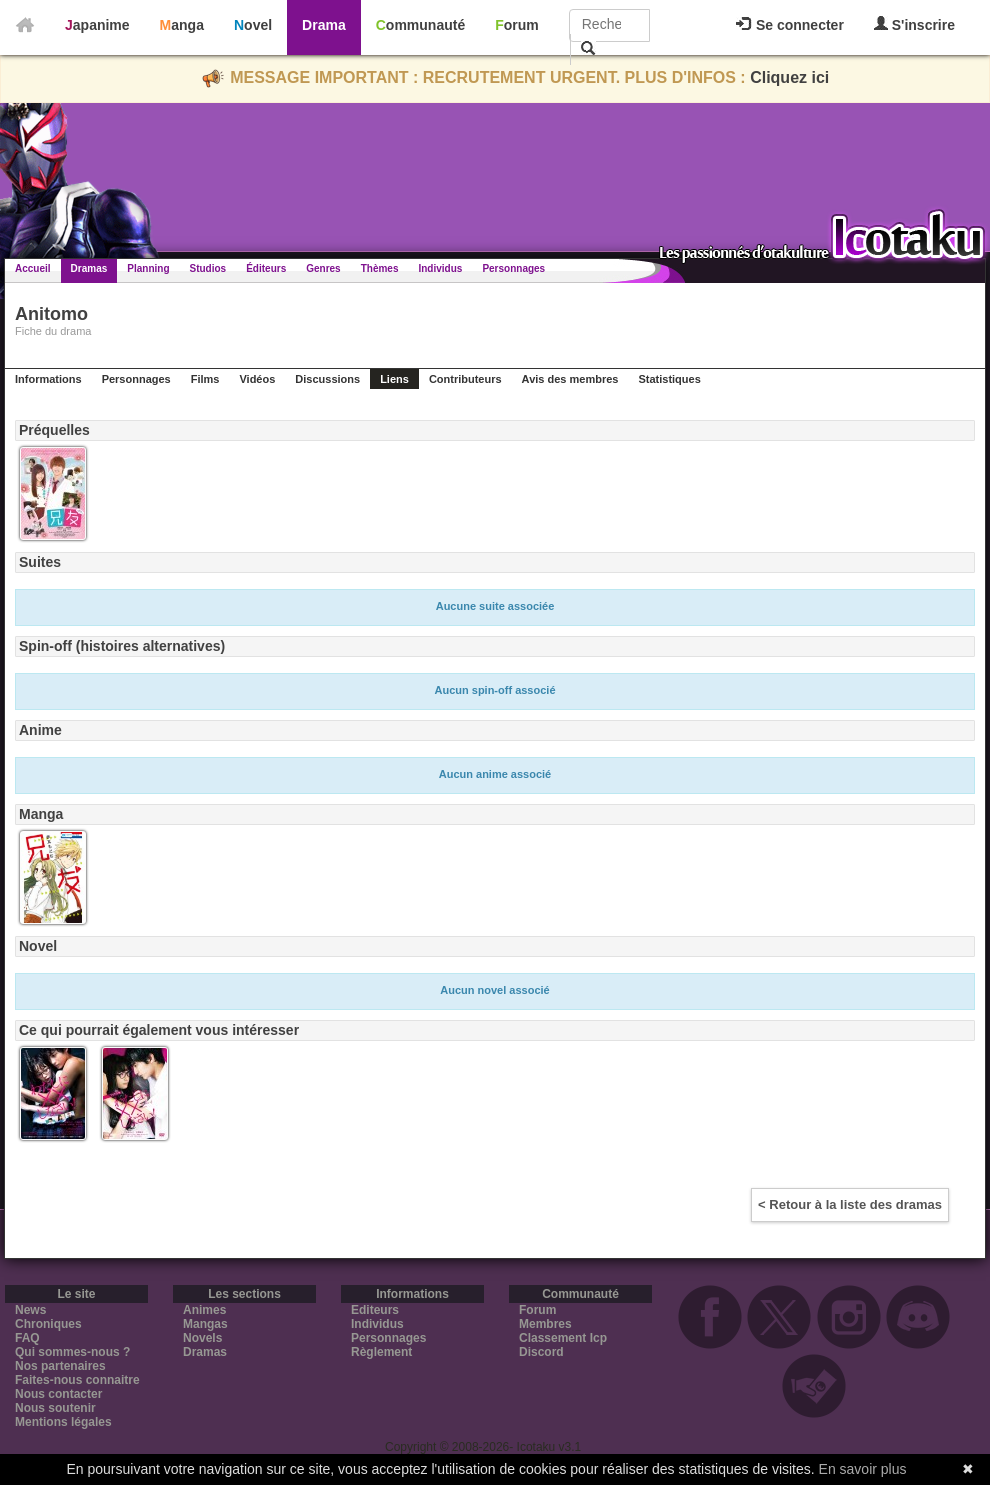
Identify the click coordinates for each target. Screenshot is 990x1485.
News (30, 1310)
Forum (517, 25)
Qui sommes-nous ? (72, 1352)
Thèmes (380, 268)
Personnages (513, 268)
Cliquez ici (789, 77)
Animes (204, 1310)
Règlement (381, 1352)
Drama (324, 25)
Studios (208, 268)
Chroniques (48, 1324)
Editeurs (375, 1310)
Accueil (33, 268)
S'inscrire (914, 24)
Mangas (205, 1324)
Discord (541, 1352)
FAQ (27, 1338)
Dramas (89, 268)
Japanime (97, 25)
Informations (48, 379)
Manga (182, 25)
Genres (323, 268)
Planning (148, 268)
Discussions (327, 379)
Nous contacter (58, 1394)
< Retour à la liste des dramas (850, 1204)
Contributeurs (465, 379)
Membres (545, 1324)
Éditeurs (266, 268)
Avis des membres (570, 379)
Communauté (420, 25)
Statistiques (669, 379)
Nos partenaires (60, 1366)
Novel (253, 25)
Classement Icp (563, 1338)
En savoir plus (863, 1469)
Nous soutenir (55, 1408)
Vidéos (257, 379)
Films (205, 379)
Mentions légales (63, 1422)
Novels (202, 1338)
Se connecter (790, 25)
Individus (440, 268)
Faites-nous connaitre (77, 1380)
